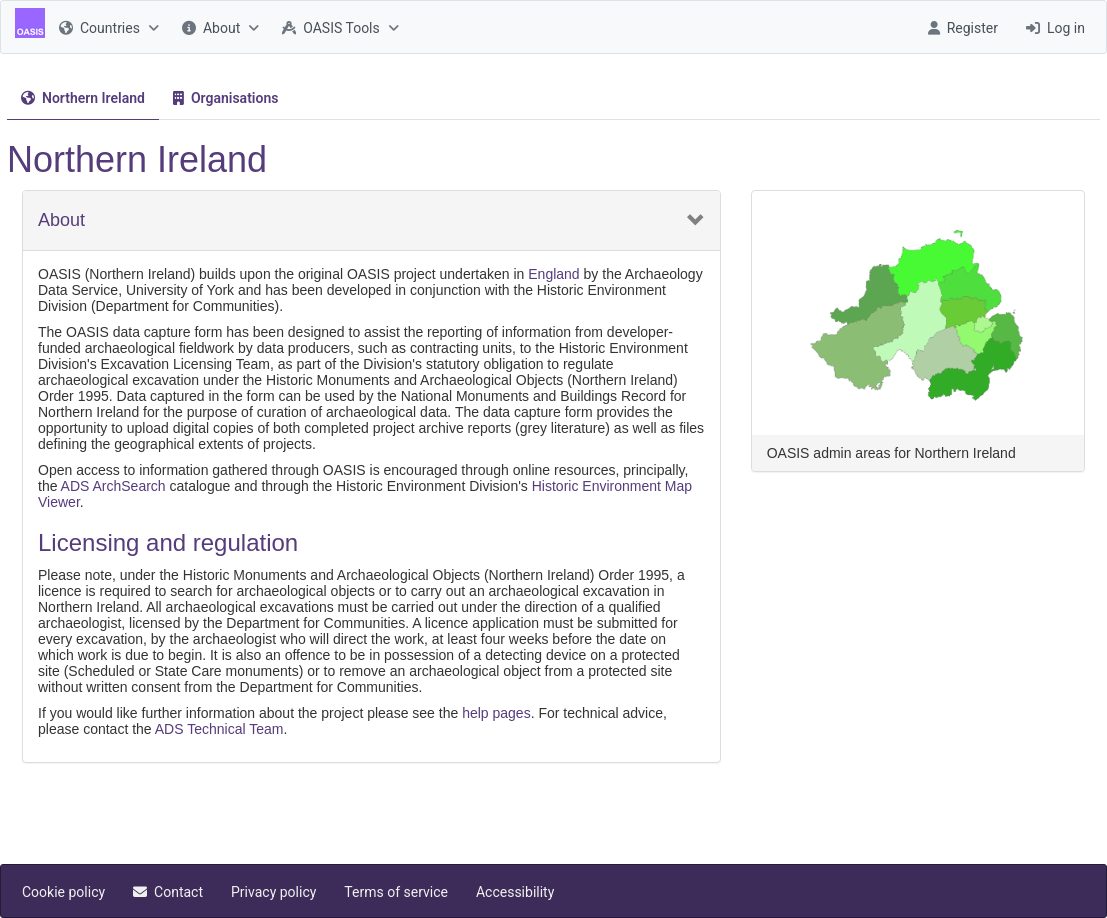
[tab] (83, 98)
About (61, 220)
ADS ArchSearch (113, 486)
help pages (496, 713)
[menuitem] (106, 27)
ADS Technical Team (219, 729)
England (553, 274)
